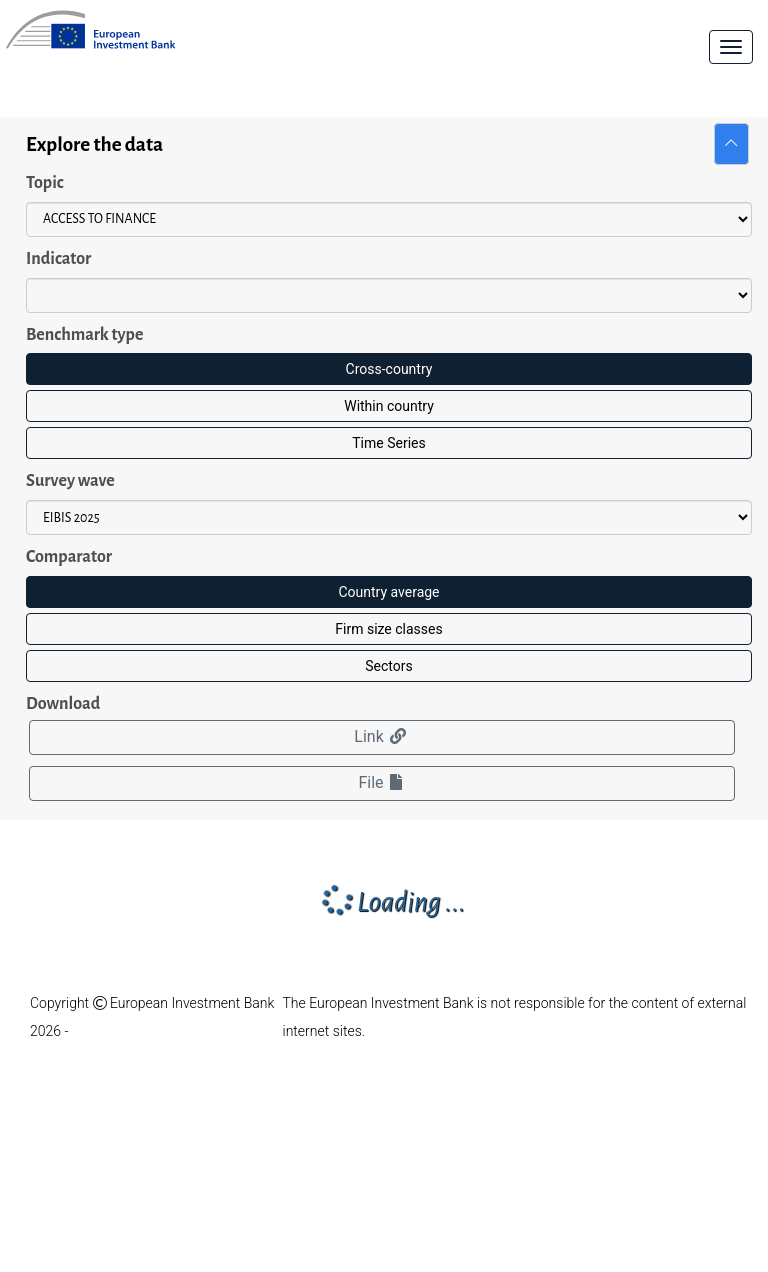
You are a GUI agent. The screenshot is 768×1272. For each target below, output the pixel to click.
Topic (45, 183)
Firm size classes (388, 629)
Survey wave (70, 481)
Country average (388, 592)
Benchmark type (84, 335)
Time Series (388, 443)
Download (63, 704)
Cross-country (389, 369)
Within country (389, 406)
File (381, 782)
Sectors (388, 666)
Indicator (58, 259)
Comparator (69, 557)
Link (381, 736)
